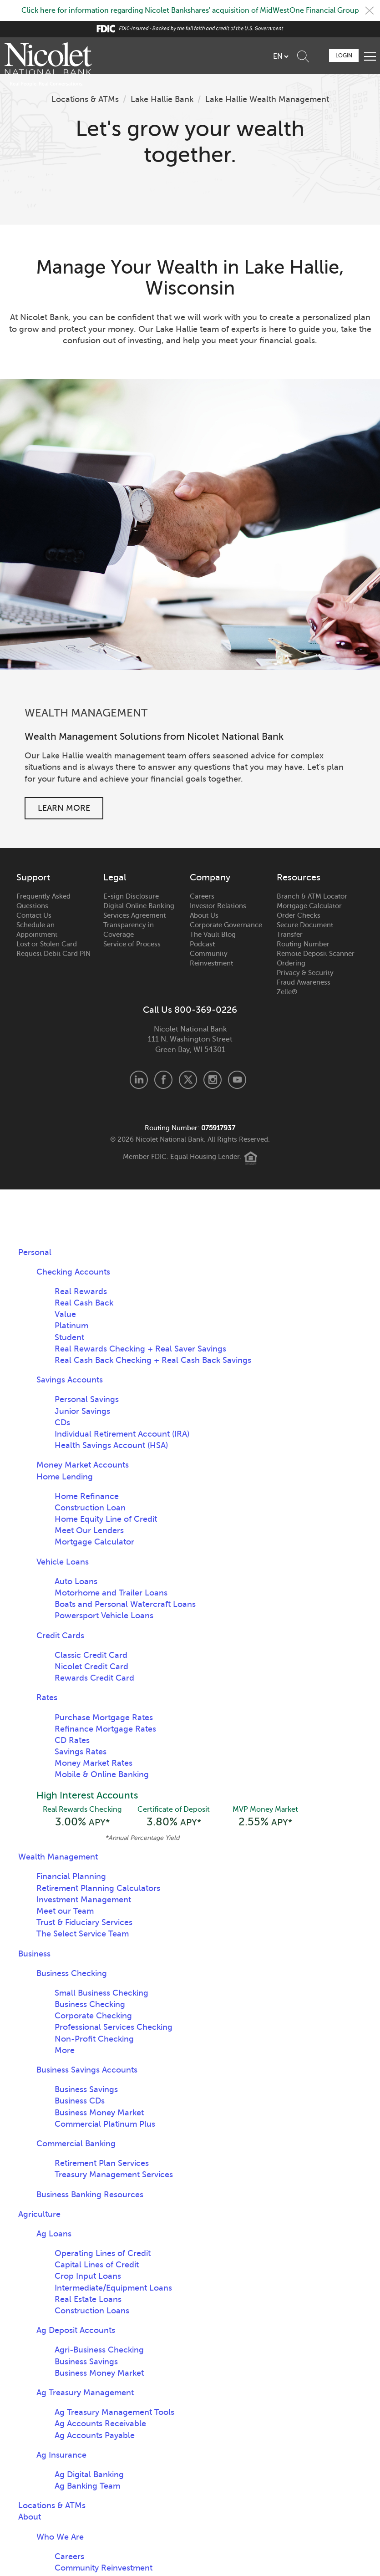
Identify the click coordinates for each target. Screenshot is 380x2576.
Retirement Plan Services (102, 2163)
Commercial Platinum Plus (105, 2124)
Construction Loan (90, 1507)
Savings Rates (80, 1751)
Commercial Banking (76, 2143)
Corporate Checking (93, 2015)
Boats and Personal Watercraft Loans (125, 1604)
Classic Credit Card (91, 1655)
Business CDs (80, 2100)
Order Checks (298, 915)
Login (343, 55)
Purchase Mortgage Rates (104, 1717)
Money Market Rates (93, 1763)
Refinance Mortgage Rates (105, 1728)
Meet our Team (65, 1910)
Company (210, 878)
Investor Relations (218, 905)
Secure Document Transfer (305, 929)
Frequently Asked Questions (43, 901)
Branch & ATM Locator (312, 896)
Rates (46, 1697)
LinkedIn (139, 1080)
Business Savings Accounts (86, 2069)
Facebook (163, 1080)
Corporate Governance (226, 925)
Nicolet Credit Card (91, 1666)
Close (369, 10)
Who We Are (60, 2536)
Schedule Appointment (318, 55)
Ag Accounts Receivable (100, 2423)
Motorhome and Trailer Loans (111, 1592)
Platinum (71, 1325)
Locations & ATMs (85, 99)
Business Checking (71, 1973)
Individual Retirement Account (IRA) (122, 1433)
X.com (188, 1080)
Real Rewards (81, 1291)
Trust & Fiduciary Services (84, 1922)
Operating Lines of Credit (103, 2253)
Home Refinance (87, 1496)
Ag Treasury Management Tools (114, 2412)
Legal (114, 878)
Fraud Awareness (303, 982)
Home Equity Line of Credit (106, 1519)
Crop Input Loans (88, 2276)
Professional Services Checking (113, 2027)
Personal (34, 1252)
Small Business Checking (101, 1992)
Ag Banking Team (87, 2485)
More (65, 2050)
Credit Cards (60, 1635)
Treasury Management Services (114, 2174)
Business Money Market (99, 2112)
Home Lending (64, 1476)
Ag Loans (53, 2233)
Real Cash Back (84, 1302)
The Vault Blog (213, 934)
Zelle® (287, 992)
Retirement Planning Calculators (98, 1888)
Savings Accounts (69, 1379)
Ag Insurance (61, 2454)
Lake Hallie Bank (162, 99)
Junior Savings (82, 1411)
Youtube (237, 1080)
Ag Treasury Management (85, 2392)
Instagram (212, 1080)
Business (34, 1953)
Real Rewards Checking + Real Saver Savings (140, 1348)
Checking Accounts (73, 1271)
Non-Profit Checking (94, 2038)
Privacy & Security (305, 972)
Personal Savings (87, 1399)
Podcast (202, 944)
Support (33, 878)
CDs (62, 1422)
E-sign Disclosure (131, 896)
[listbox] (280, 56)
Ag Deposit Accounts (75, 2330)
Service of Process (132, 944)
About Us (204, 915)
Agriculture (39, 2214)
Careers (202, 896)
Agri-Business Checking (99, 2349)
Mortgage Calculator (309, 905)
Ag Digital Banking (89, 2474)
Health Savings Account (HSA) (111, 1445)
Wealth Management (58, 1856)
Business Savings (86, 2089)
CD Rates (72, 1740)
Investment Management (83, 1899)
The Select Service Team (82, 1933)
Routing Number (303, 944)
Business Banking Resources (89, 2194)
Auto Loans (76, 1581)
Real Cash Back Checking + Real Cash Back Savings (153, 1360)
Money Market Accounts (82, 1464)
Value (65, 1314)
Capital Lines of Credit (97, 2264)
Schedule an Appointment (36, 929)
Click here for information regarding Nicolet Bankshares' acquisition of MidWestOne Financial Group (190, 10)
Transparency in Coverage (128, 929)
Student (69, 1337)
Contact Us (33, 915)
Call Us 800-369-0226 (190, 1010)
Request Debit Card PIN (53, 953)
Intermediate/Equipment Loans (113, 2287)
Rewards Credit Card (94, 1677)
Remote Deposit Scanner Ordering (316, 958)
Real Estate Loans (88, 2299)
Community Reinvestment (211, 958)
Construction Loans (92, 2310)
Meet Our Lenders (89, 1530)
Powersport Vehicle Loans (104, 1615)
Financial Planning (71, 1876)
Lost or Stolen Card (46, 944)
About (29, 2516)
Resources (298, 878)
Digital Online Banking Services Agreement (138, 910)
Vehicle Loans (62, 1561)
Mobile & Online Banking (102, 1774)
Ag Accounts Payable (95, 2435)
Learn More (64, 808)
